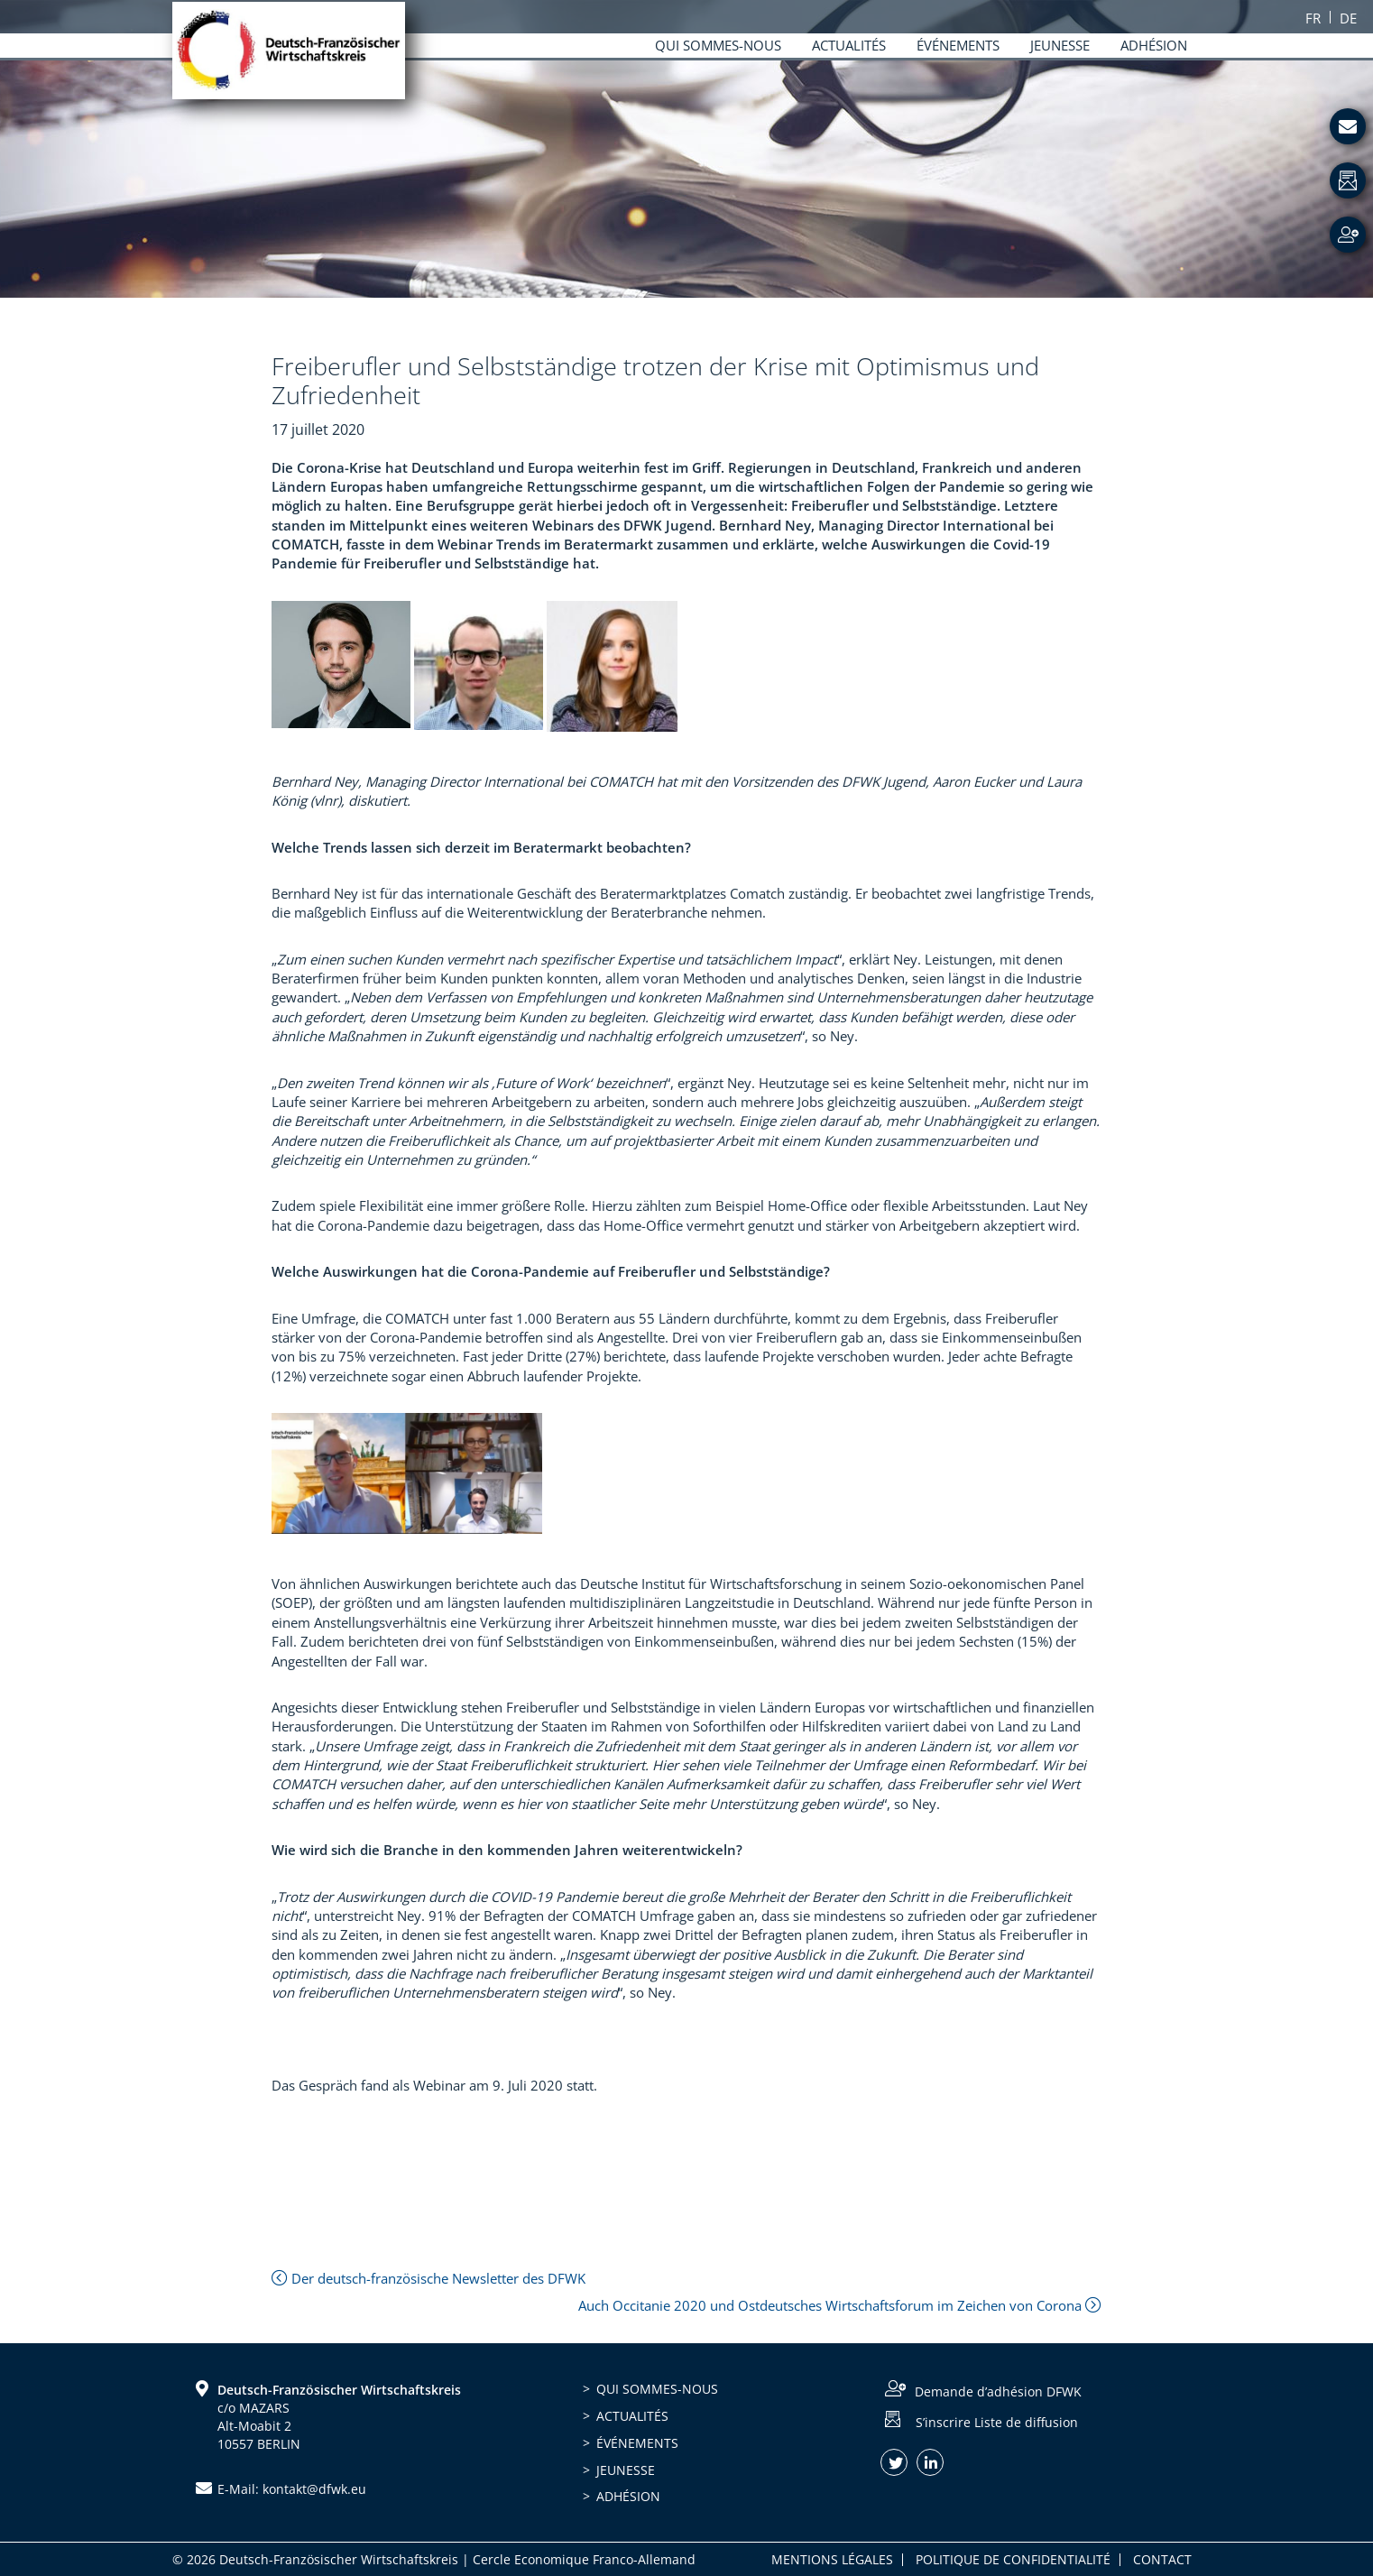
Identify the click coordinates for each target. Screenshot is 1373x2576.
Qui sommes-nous (657, 2388)
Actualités (632, 2415)
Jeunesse (625, 2470)
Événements (637, 2442)
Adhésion (628, 2496)
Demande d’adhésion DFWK (998, 2391)
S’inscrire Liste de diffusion (997, 2421)
